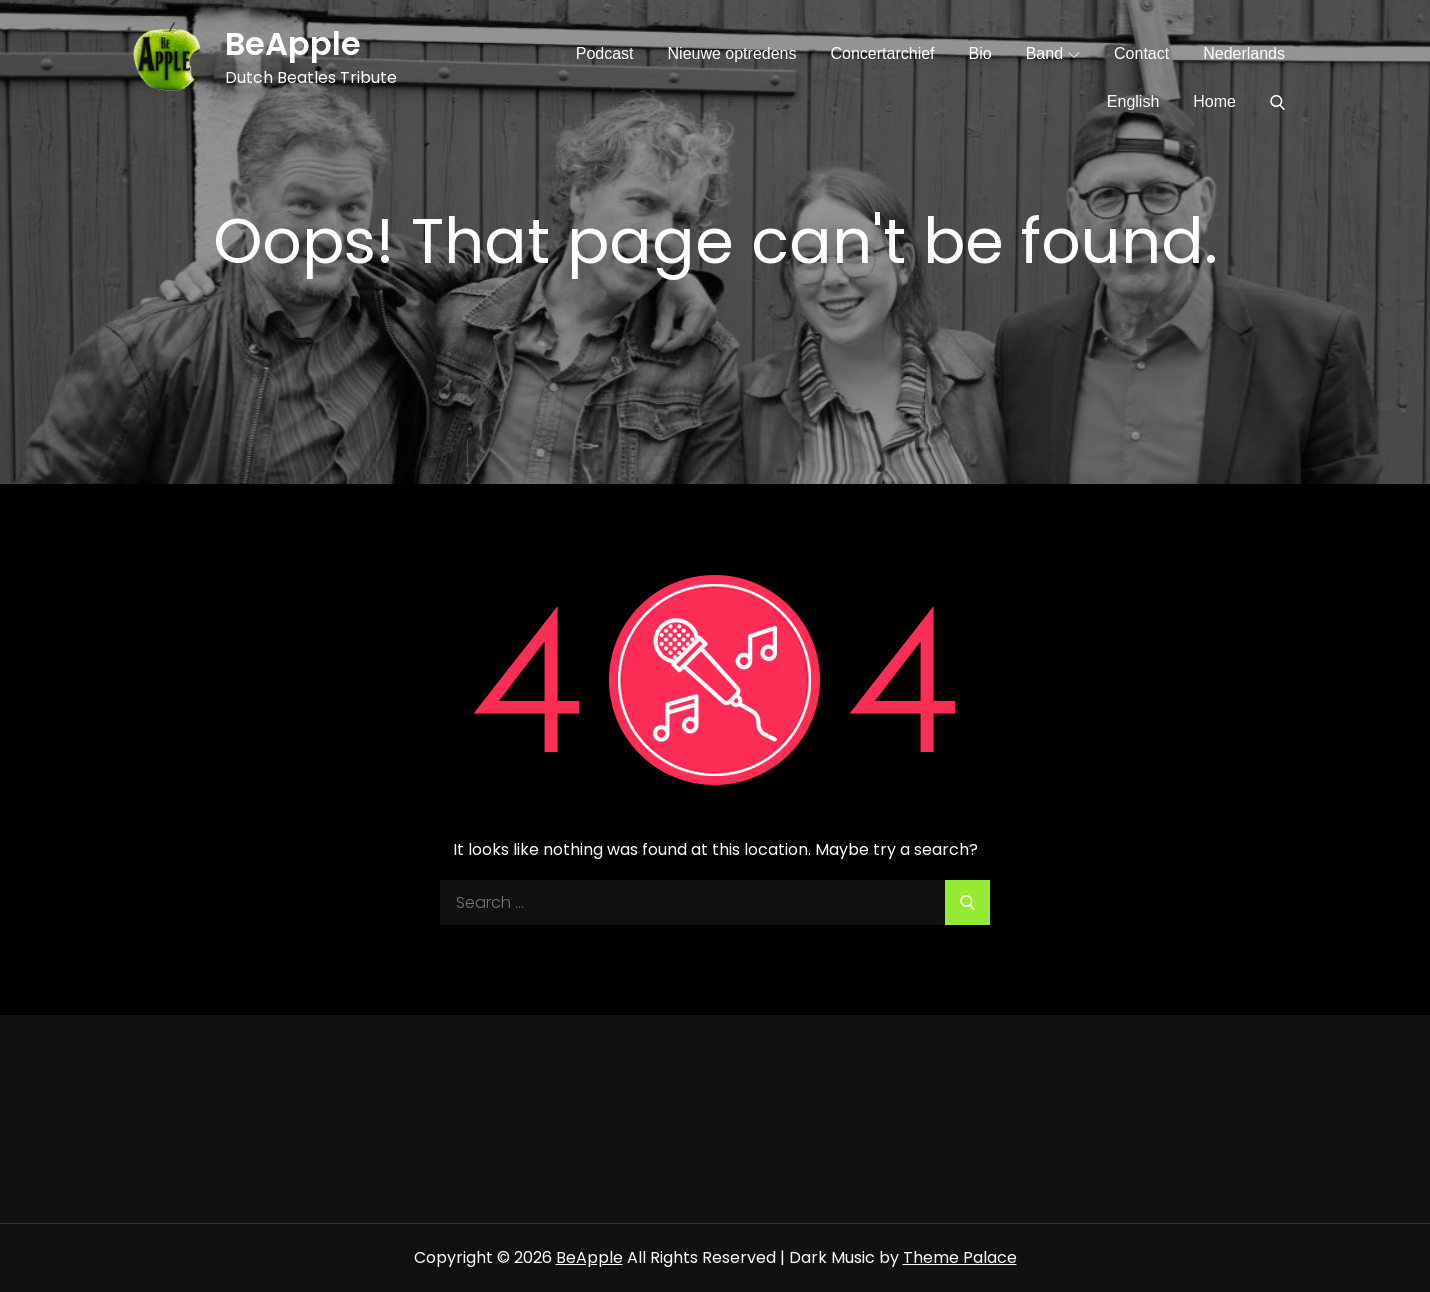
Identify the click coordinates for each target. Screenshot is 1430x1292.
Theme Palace (960, 1257)
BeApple (293, 43)
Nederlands (1244, 53)
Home (1214, 101)
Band (1053, 53)
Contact (1141, 53)
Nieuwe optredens (732, 53)
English (1133, 101)
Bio (980, 53)
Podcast (605, 53)
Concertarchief (882, 53)
